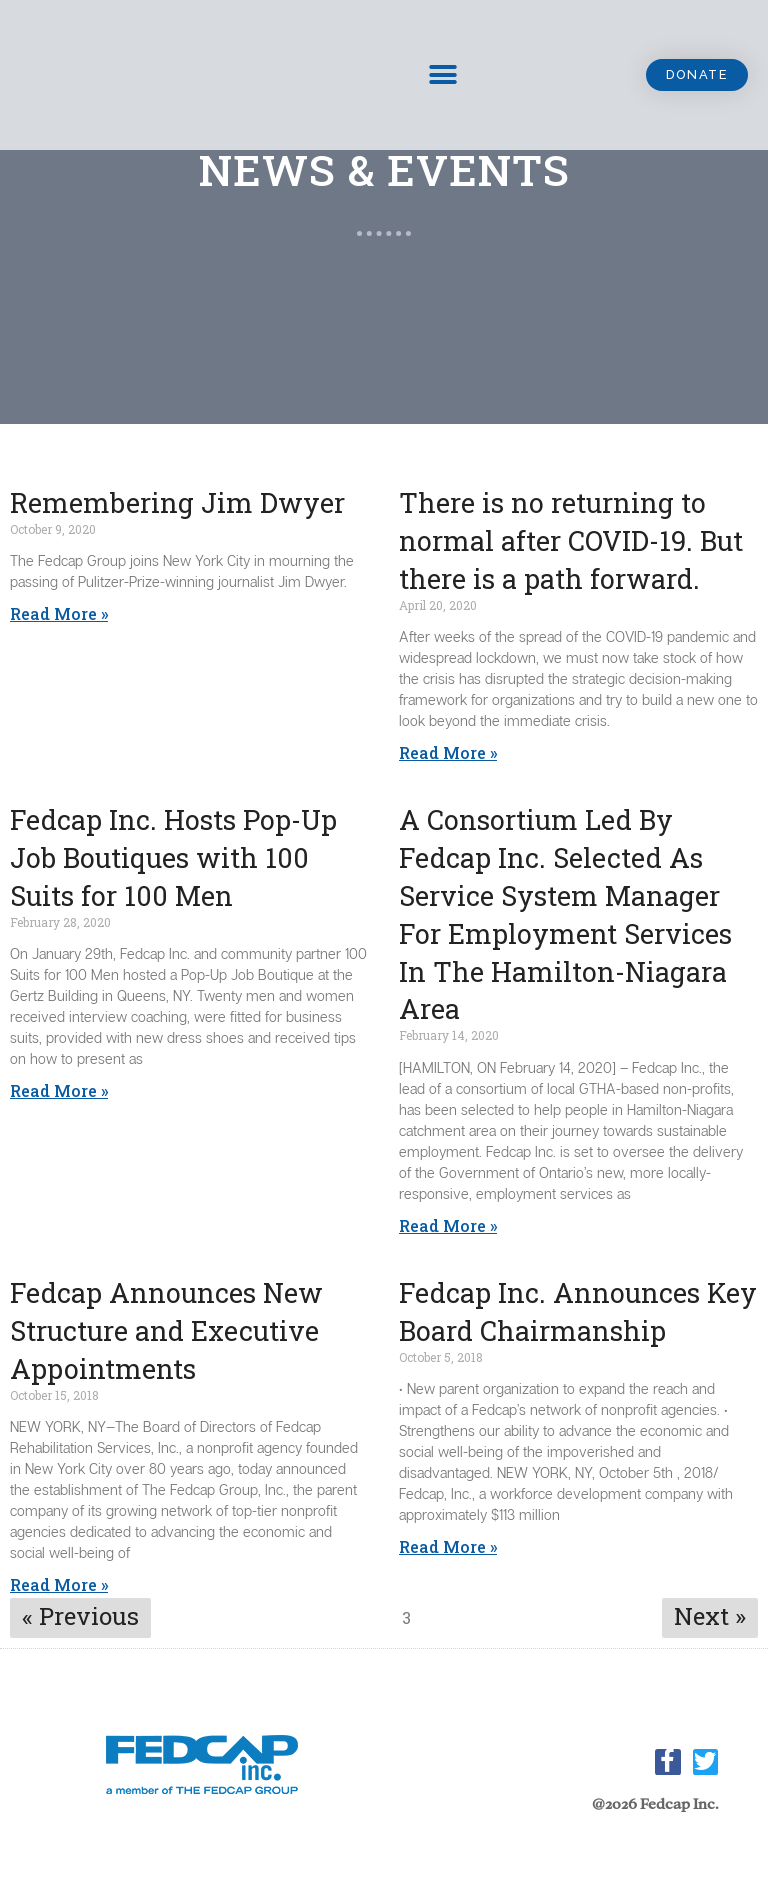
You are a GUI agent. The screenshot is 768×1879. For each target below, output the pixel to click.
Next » (710, 1616)
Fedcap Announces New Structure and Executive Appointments (166, 1330)
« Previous (80, 1616)
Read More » (59, 613)
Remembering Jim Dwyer (177, 502)
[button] (696, 75)
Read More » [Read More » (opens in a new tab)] (448, 752)
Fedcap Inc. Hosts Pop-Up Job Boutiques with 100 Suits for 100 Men (173, 857)
